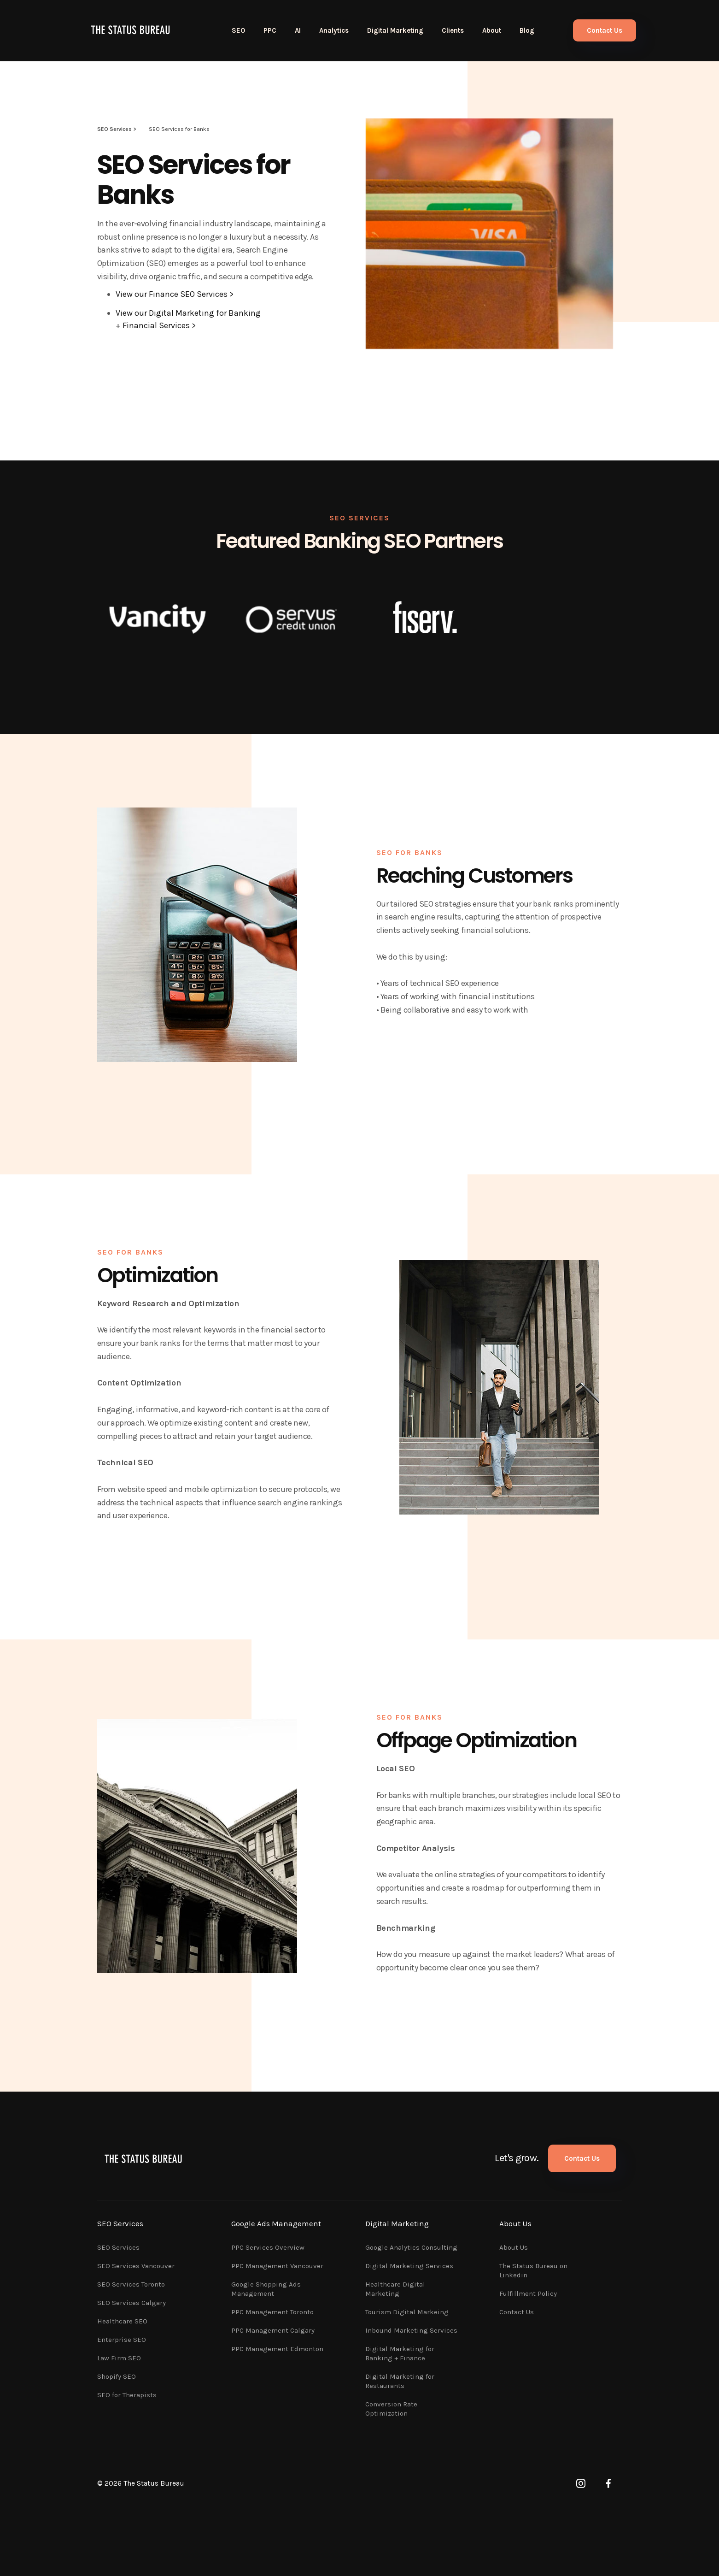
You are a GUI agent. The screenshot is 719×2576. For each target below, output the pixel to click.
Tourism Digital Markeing (407, 2312)
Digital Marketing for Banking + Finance (399, 2353)
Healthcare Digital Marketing (395, 2289)
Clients (453, 30)
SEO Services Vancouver (136, 2266)
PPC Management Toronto (272, 2312)
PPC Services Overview (267, 2247)
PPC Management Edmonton (277, 2349)
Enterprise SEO (121, 2339)
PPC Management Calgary (273, 2330)
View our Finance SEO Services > (175, 294)
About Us (513, 2247)
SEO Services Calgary (131, 2303)
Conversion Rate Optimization (391, 2408)
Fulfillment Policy (528, 2293)
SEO (238, 30)
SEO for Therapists (127, 2395)
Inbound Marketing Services (411, 2330)
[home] (130, 30)
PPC (269, 30)
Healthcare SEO (122, 2321)
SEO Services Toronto (131, 2284)
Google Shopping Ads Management (266, 2289)
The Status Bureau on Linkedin (533, 2270)
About (491, 30)
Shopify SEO (116, 2376)
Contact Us (604, 30)
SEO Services (118, 2247)
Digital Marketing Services (409, 2266)
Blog (527, 30)
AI (298, 30)
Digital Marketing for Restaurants (399, 2381)
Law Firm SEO (119, 2358)
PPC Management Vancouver (277, 2266)
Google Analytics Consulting (411, 2247)
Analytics (334, 30)
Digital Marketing (395, 30)
